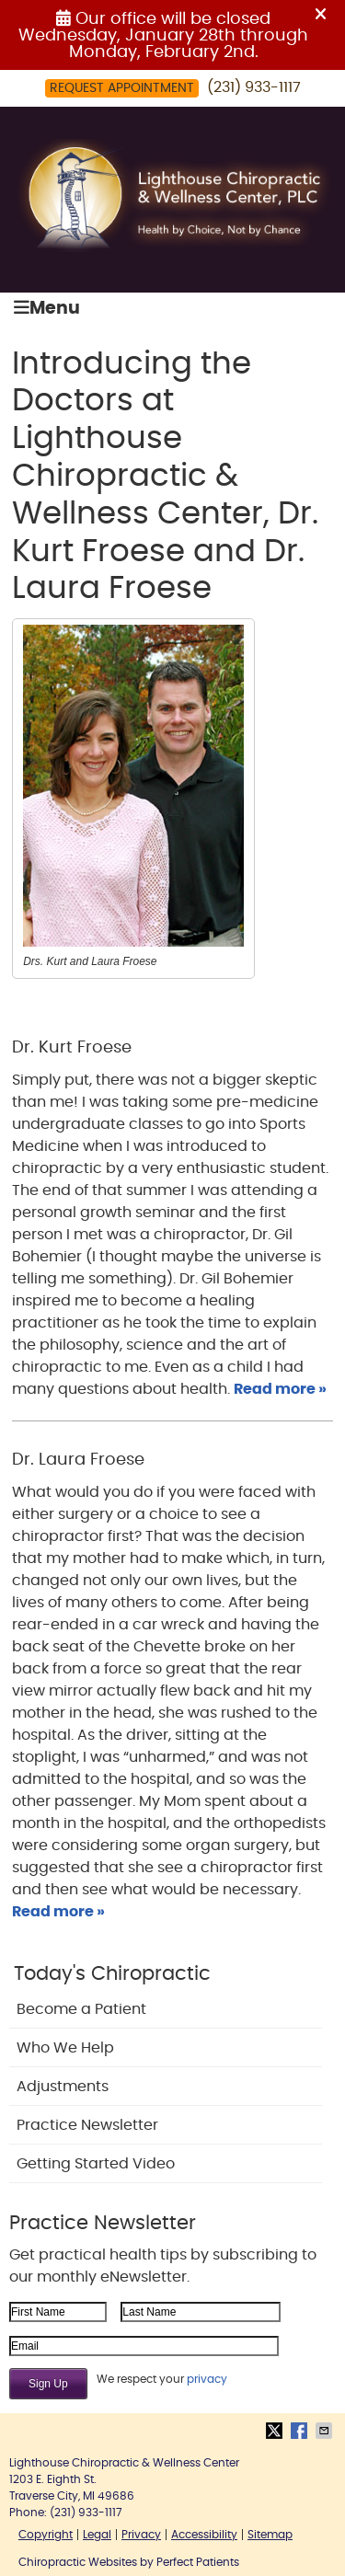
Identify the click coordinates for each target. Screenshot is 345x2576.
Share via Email (326, 2430)
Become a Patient (81, 2009)
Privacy (141, 2534)
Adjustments (63, 2086)
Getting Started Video (96, 2163)
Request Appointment (122, 88)
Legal (97, 2534)
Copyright (45, 2534)
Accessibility (204, 2534)
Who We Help (65, 2048)
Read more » (280, 1389)
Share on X (276, 2430)
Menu (47, 307)
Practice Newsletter (87, 2125)
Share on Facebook (301, 2430)
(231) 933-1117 (254, 87)
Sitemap (270, 2534)
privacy (207, 2379)
